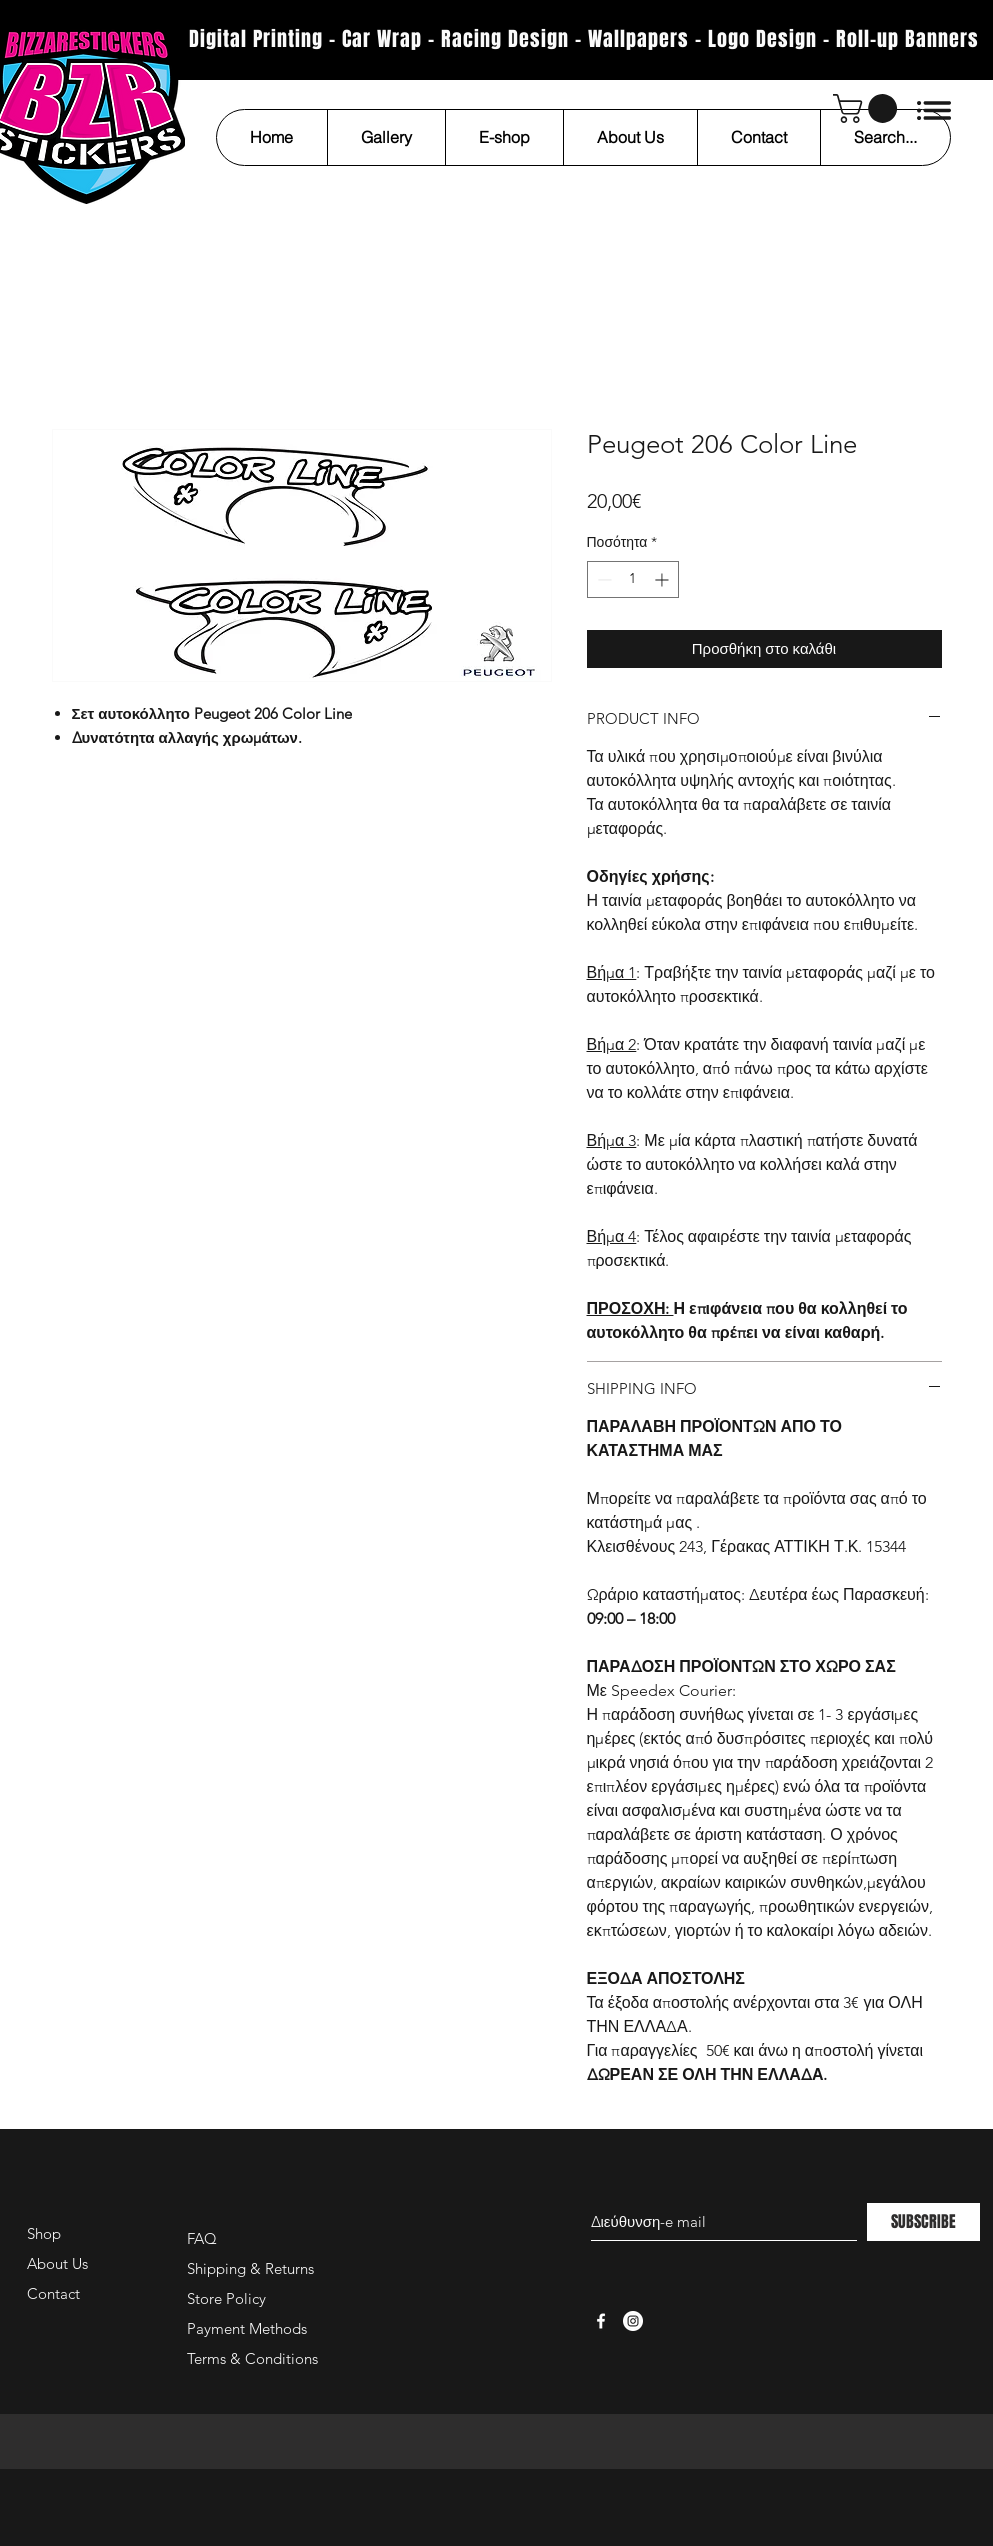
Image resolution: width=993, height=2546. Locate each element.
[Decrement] (602, 579)
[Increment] (663, 579)
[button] (868, 108)
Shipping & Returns (250, 2268)
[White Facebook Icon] (601, 2321)
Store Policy (226, 2298)
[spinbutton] (633, 579)
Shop (44, 2233)
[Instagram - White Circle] (633, 2321)
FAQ (202, 2238)
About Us (57, 2263)
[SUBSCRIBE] (923, 2222)
